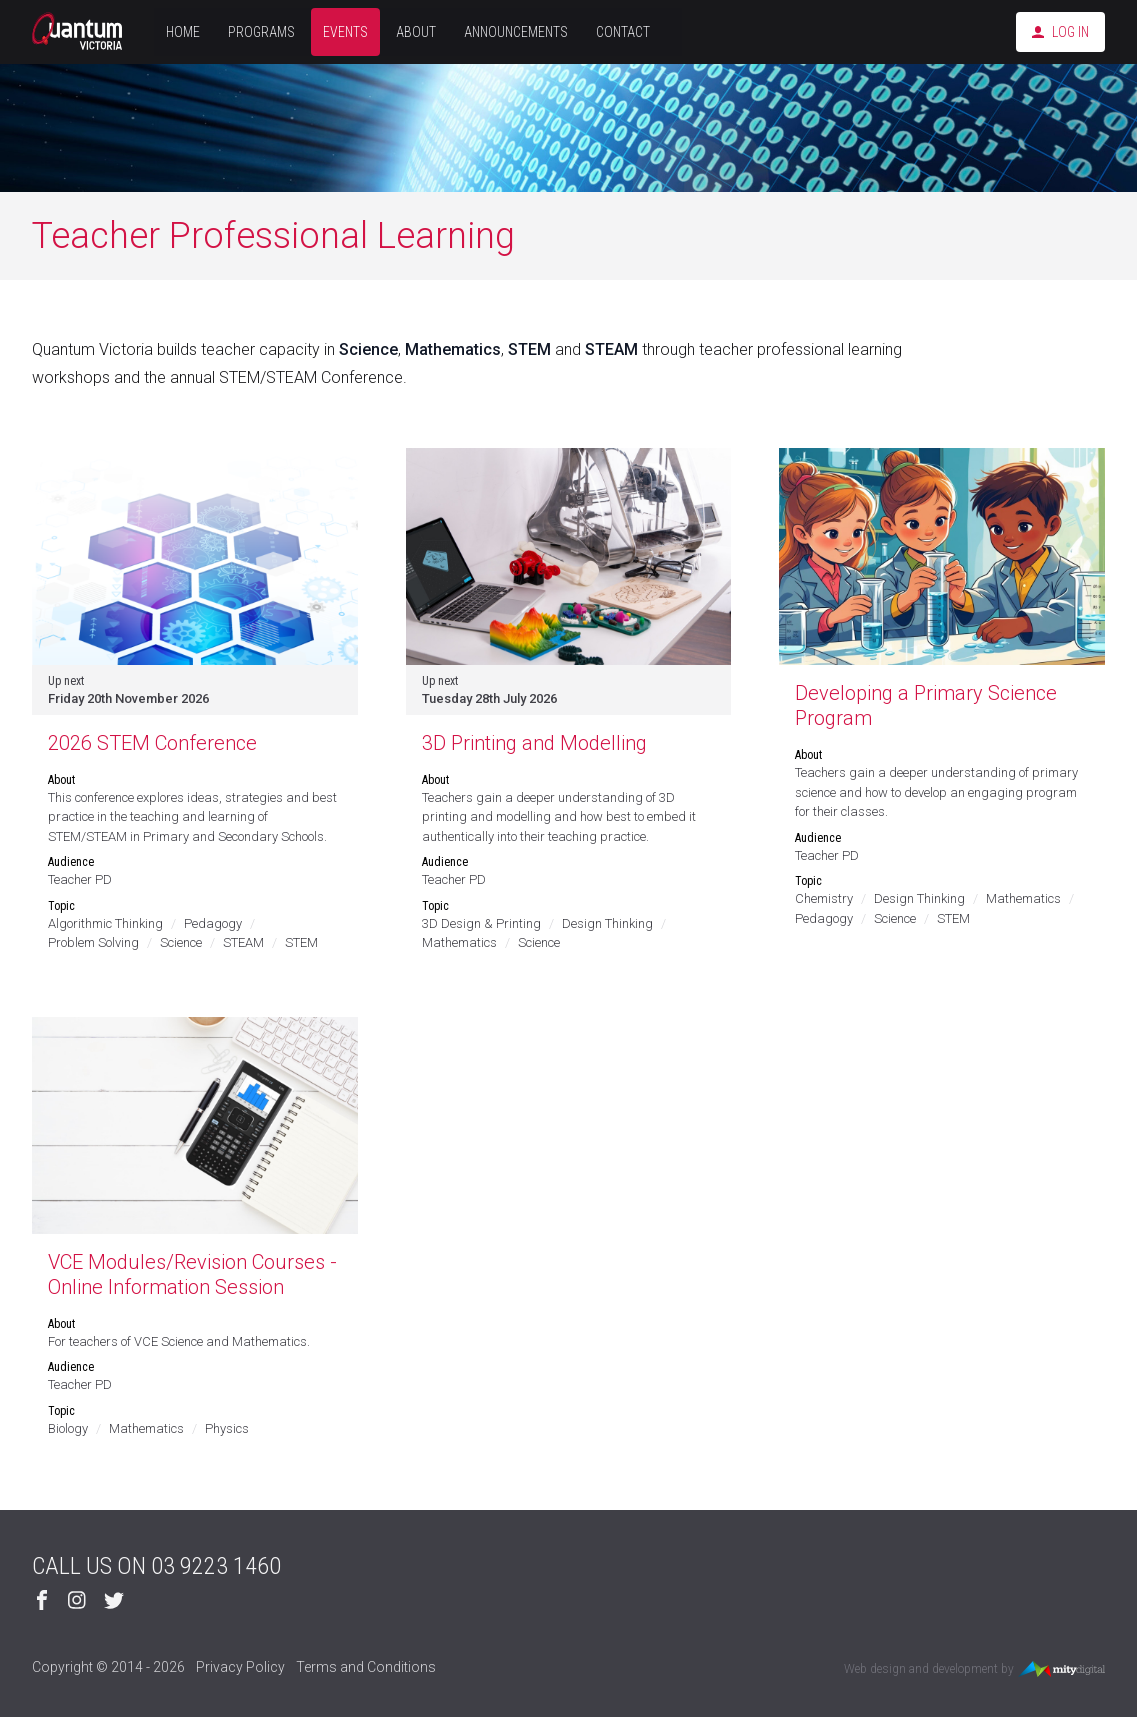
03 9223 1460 (216, 1566)
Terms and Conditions (366, 1667)
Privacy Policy (240, 1667)
